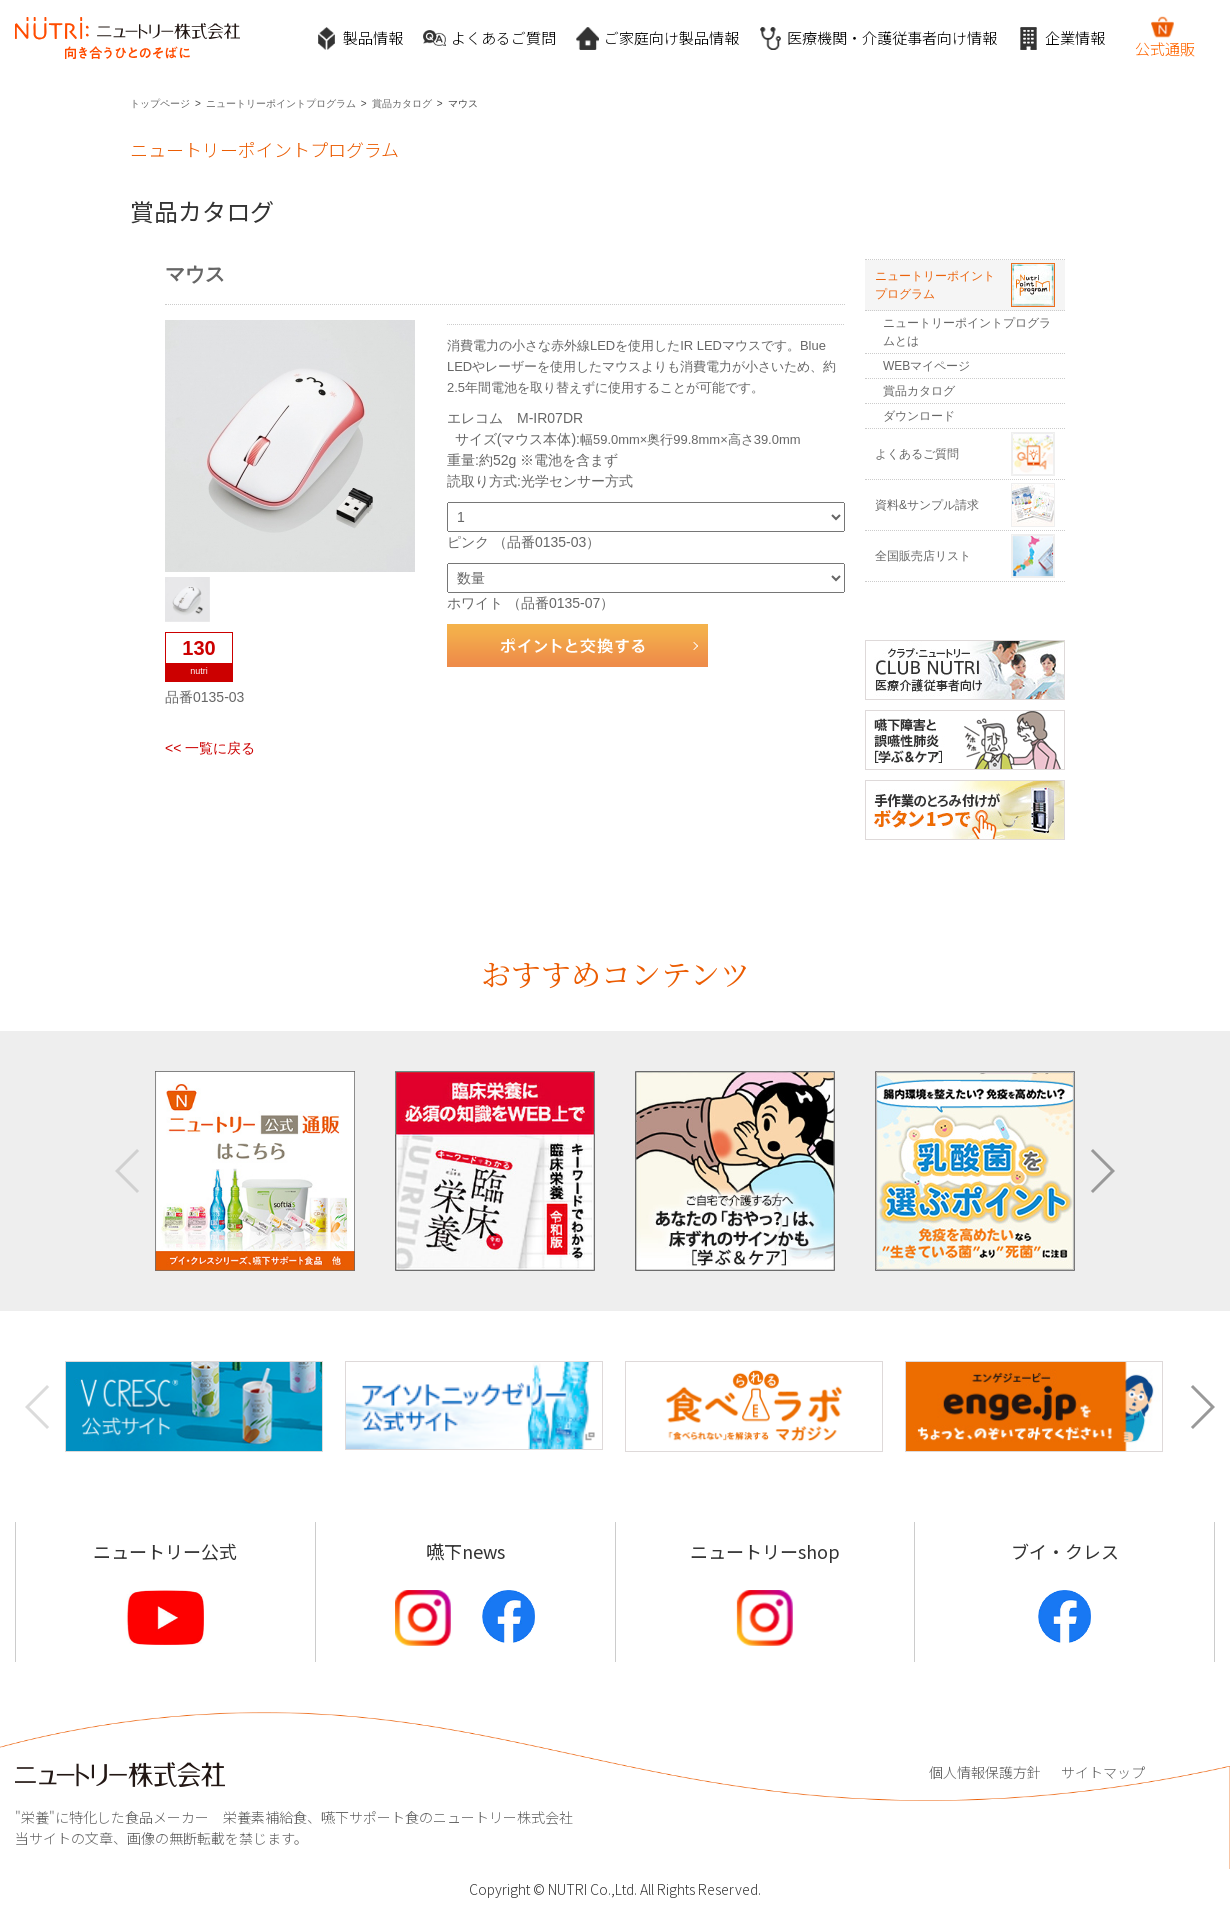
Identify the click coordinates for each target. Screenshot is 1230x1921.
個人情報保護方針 (985, 1772)
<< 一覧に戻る (210, 748)
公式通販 (1165, 37)
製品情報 (359, 38)
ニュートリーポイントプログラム (281, 103)
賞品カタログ (402, 103)
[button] (1101, 1171)
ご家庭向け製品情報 (657, 38)
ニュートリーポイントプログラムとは (967, 332)
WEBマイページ (926, 366)
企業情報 (1061, 38)
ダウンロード (919, 416)
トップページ (160, 103)
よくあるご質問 (489, 38)
